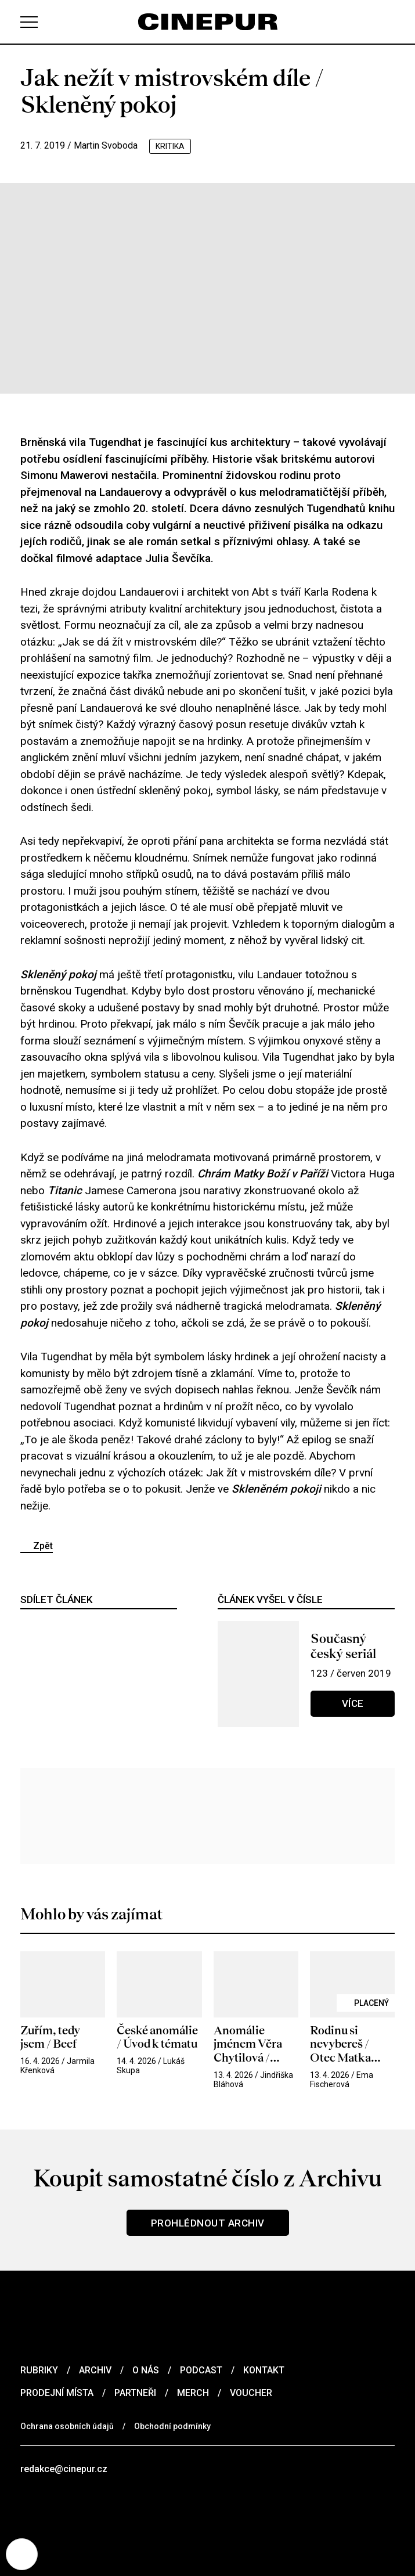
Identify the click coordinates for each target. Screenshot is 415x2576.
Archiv (95, 2370)
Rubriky (39, 2370)
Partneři (135, 2392)
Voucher (251, 2392)
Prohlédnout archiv (208, 2223)
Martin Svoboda (106, 145)
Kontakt (263, 2370)
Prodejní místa (56, 2392)
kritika (170, 146)
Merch (193, 2392)
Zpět (43, 1545)
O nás (145, 2370)
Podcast (201, 2370)
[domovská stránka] (207, 21)
